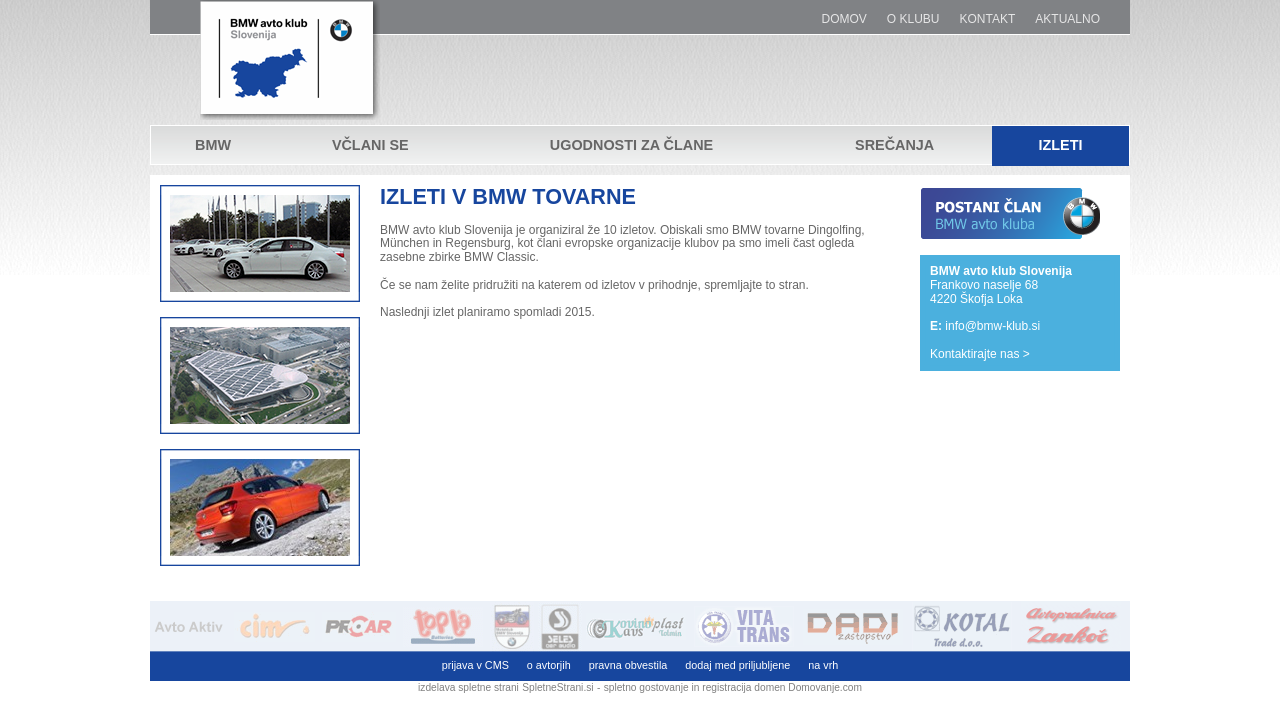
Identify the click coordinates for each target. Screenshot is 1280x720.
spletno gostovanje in (653, 687)
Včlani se (370, 146)
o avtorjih (549, 665)
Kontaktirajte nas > (980, 354)
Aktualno (1067, 19)
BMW (213, 146)
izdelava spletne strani (468, 687)
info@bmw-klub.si (992, 326)
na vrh (823, 665)
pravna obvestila (628, 665)
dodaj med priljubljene (737, 665)
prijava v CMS (475, 665)
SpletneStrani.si (557, 687)
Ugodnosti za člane (631, 146)
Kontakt (988, 19)
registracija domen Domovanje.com (782, 687)
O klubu (913, 19)
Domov (844, 19)
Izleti (1060, 146)
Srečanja (894, 146)
